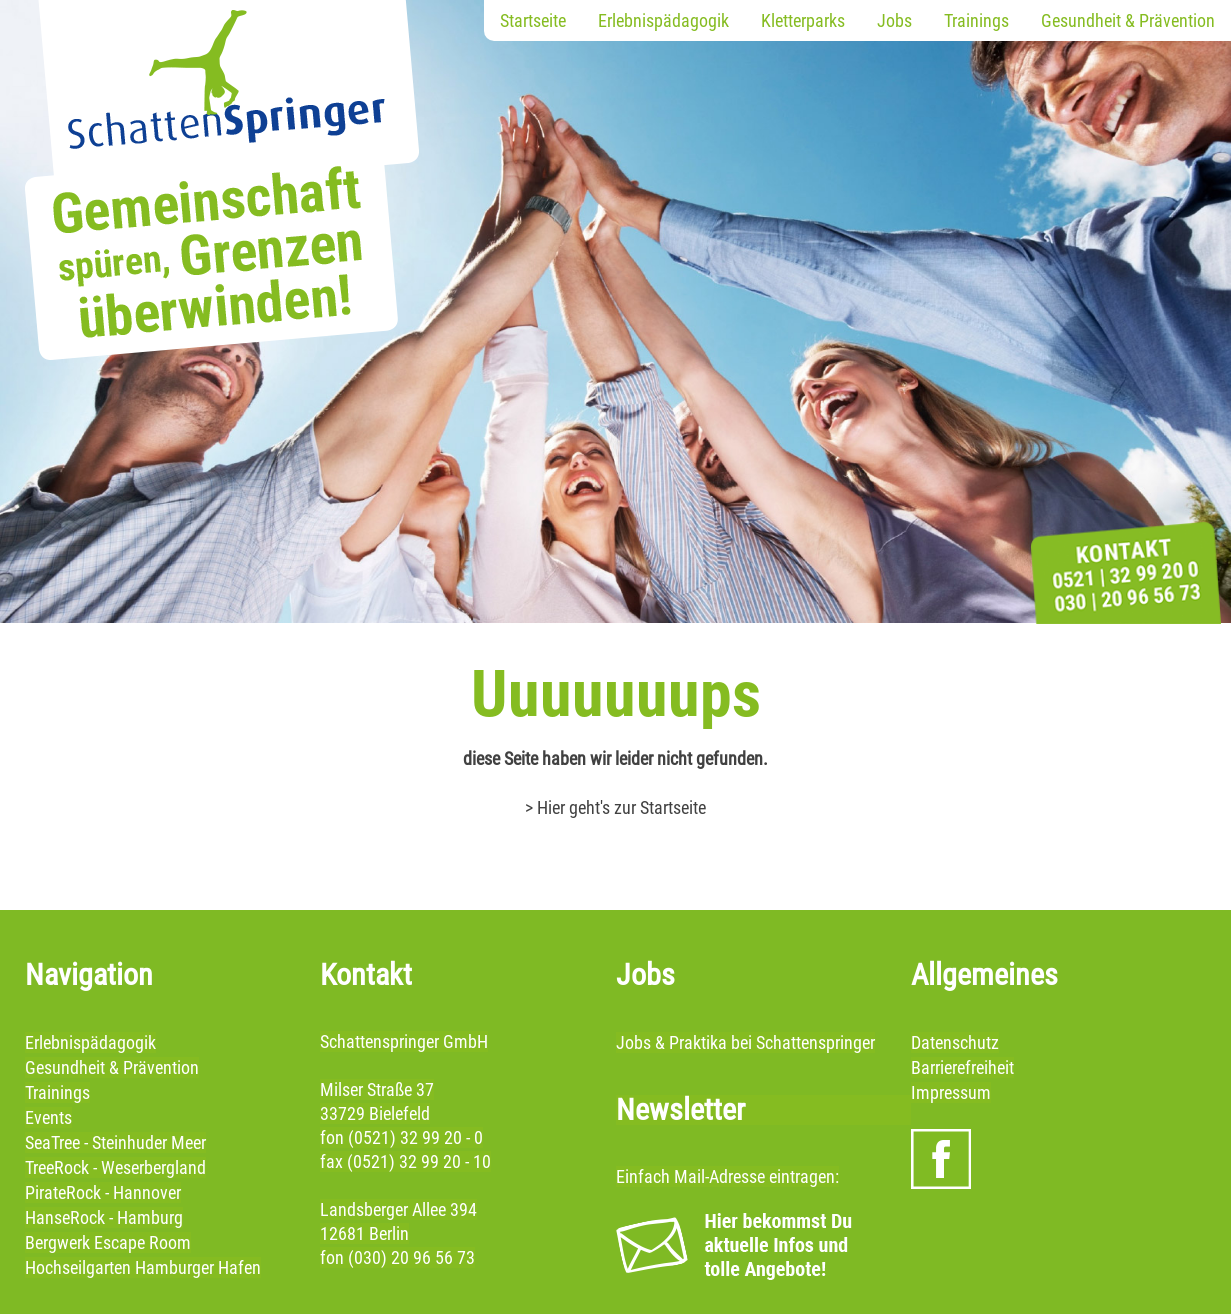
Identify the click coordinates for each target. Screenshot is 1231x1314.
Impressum (951, 1092)
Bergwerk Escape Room (108, 1242)
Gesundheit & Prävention (1128, 20)
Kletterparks (803, 20)
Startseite (533, 20)
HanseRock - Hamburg (104, 1217)
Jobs (894, 20)
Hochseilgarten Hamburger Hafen (143, 1267)
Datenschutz (955, 1042)
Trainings (976, 20)
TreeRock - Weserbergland (115, 1167)
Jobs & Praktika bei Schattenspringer (745, 1042)
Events (48, 1117)
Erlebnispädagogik (663, 20)
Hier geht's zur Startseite (621, 807)
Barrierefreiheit (962, 1067)
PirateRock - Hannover (103, 1192)
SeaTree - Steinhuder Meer (115, 1142)
